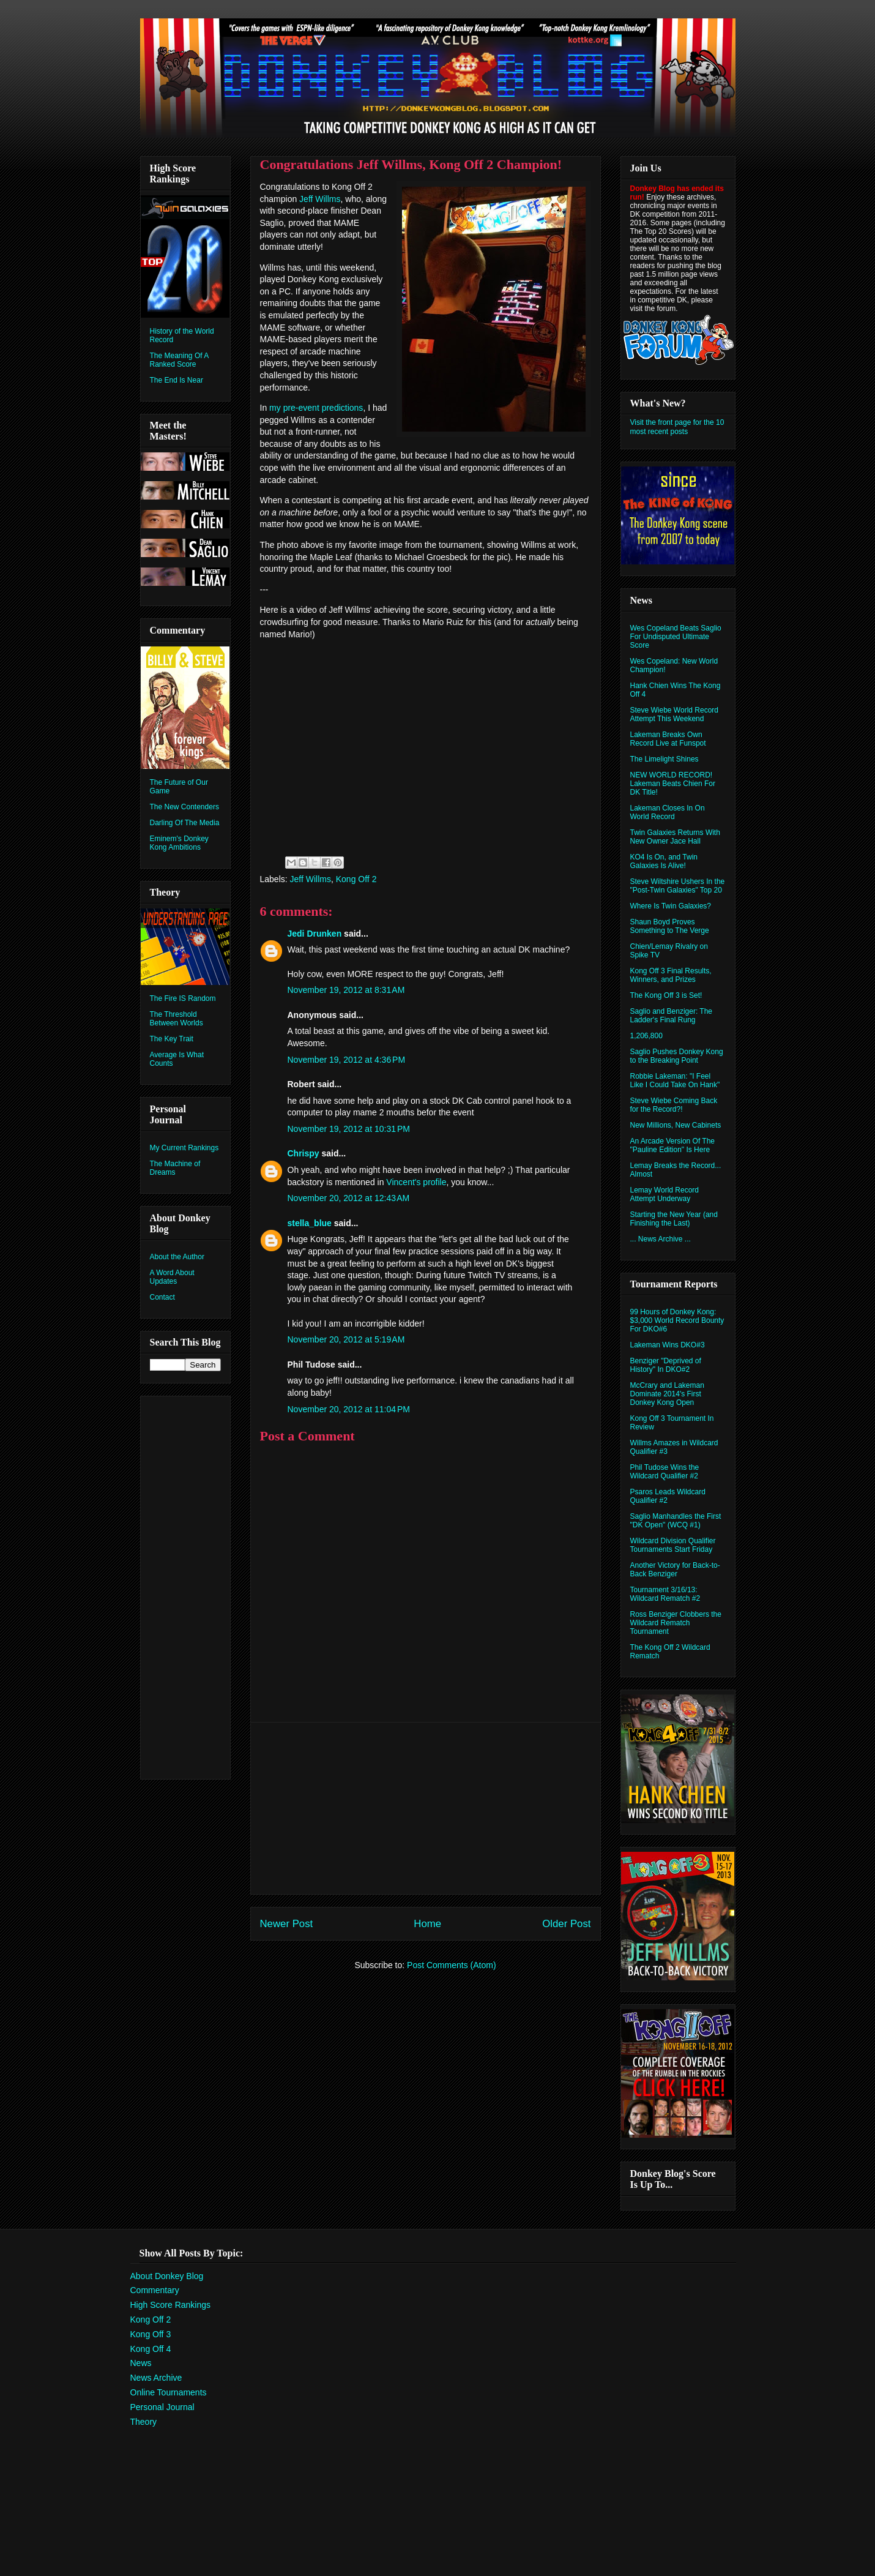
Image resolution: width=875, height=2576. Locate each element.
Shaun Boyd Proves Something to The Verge (669, 926)
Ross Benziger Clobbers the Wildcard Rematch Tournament (675, 1623)
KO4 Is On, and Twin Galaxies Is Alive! (664, 861)
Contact (162, 1297)
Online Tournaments (168, 2392)
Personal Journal (162, 2407)
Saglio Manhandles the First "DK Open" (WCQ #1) (675, 1520)
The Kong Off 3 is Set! (666, 995)
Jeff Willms (319, 199)
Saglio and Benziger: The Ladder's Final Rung (671, 1015)
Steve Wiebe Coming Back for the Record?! (674, 1105)
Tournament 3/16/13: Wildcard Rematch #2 (665, 1594)
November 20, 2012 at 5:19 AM (346, 1339)
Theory (143, 2422)
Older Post (566, 1924)
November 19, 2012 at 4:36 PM (347, 1060)
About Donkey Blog (167, 2276)
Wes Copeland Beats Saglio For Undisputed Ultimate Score (675, 637)
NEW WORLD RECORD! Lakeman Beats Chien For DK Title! (672, 783)
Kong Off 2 (356, 879)
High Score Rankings (170, 2305)
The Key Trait (171, 1039)
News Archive (156, 2378)
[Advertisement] (425, 1808)
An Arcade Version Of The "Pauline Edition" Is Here (672, 1145)
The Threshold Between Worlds (176, 1018)
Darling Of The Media (185, 822)
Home (427, 1924)
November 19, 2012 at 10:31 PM (349, 1129)
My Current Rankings (184, 1148)
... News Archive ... (660, 1239)
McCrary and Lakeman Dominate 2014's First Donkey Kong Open (667, 1394)
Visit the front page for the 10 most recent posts (677, 426)
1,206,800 (646, 1036)
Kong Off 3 (150, 2334)
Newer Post (286, 1924)
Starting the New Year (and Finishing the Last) (674, 1218)
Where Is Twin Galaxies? (671, 906)
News (141, 2363)
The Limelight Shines (664, 759)
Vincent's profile (416, 1182)
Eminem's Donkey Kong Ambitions (179, 843)
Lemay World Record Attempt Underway (664, 1194)
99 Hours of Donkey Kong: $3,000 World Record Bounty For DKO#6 (677, 1320)
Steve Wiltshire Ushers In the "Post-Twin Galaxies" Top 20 (677, 885)
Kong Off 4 (150, 2349)
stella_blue (310, 1223)
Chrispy (303, 1153)
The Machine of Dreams (175, 1168)
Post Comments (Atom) (451, 1965)
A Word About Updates (172, 1277)
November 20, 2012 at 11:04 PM (349, 1409)
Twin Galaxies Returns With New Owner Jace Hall (675, 836)
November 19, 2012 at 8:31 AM (346, 990)
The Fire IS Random (183, 998)
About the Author (177, 1256)
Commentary (154, 2290)
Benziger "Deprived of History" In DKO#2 (665, 1365)
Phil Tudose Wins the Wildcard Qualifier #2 (664, 1471)
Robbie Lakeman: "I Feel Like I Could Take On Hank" (675, 1080)
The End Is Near (176, 380)
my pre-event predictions (316, 408)
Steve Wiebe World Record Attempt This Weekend (674, 714)
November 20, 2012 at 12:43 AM (349, 1198)
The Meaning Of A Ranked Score (179, 360)
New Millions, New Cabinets (675, 1125)
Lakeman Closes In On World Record (667, 812)
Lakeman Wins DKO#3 (667, 1345)
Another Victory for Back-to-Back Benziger (675, 1569)
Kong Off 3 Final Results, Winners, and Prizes (671, 975)
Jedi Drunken (315, 933)
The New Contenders (184, 807)
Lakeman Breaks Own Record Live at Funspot (668, 738)
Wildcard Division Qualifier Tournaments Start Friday (673, 1545)
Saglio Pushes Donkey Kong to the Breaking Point (676, 1056)
